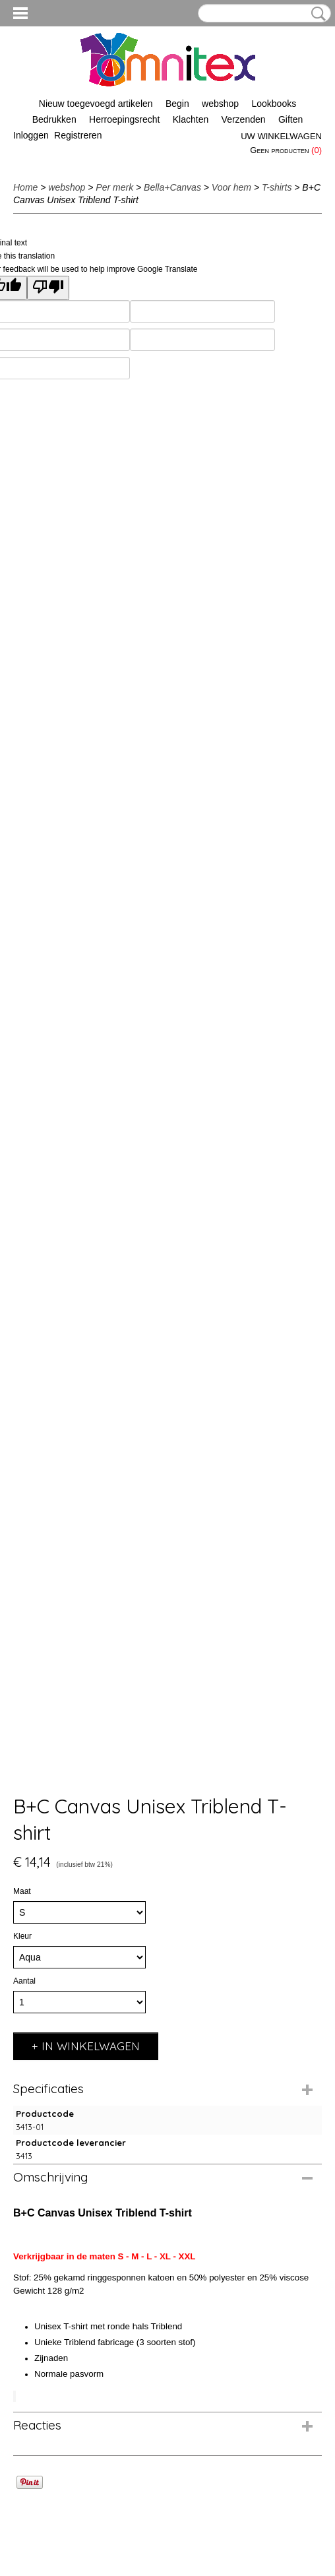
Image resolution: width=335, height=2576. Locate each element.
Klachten (190, 119)
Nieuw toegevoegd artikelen (96, 103)
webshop (220, 103)
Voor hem (231, 187)
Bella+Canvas (172, 187)
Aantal (24, 1981)
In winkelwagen (91, 2046)
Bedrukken (54, 119)
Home (25, 187)
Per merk (114, 187)
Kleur (22, 1936)
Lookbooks (273, 103)
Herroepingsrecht (124, 119)
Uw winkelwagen (281, 136)
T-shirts (276, 187)
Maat (22, 1891)
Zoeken (316, 14)
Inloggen (31, 135)
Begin (177, 103)
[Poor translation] (48, 288)
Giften (290, 119)
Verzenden (244, 119)
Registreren (78, 135)
